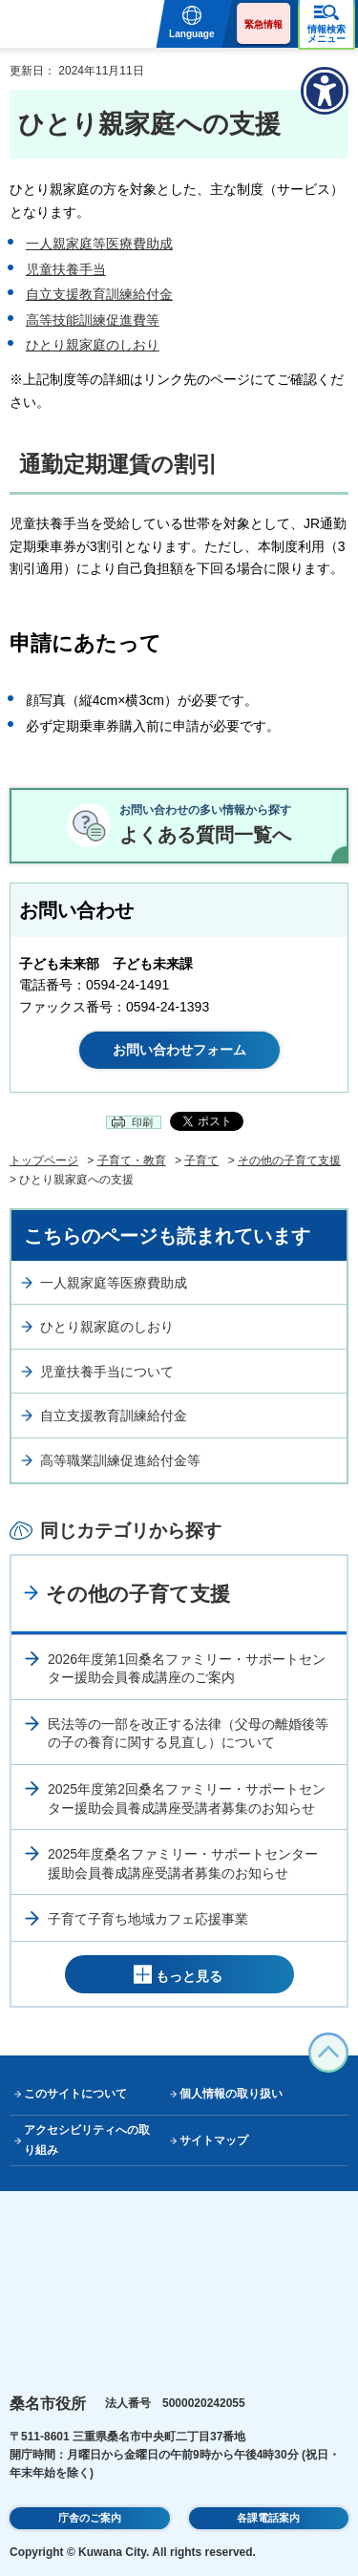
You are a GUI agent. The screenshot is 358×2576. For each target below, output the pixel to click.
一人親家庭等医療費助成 (99, 243)
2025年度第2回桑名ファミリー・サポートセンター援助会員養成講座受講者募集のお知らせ (187, 1798)
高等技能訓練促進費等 (92, 320)
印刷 (142, 1122)
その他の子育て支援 (289, 1160)
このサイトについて (75, 2093)
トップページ (44, 1160)
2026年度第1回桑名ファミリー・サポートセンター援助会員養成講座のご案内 (187, 1668)
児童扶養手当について (107, 1371)
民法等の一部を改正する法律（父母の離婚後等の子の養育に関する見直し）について (188, 1733)
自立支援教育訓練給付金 (99, 294)
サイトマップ (213, 2140)
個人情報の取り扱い (231, 2093)
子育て (201, 1160)
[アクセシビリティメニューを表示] (324, 91)
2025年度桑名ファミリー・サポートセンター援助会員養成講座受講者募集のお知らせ (183, 1863)
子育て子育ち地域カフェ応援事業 (148, 1919)
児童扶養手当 (66, 269)
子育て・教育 (131, 1160)
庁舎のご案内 (89, 2517)
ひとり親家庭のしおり (92, 344)
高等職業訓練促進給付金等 (120, 1460)
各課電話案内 (268, 2517)
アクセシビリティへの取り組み (87, 2140)
